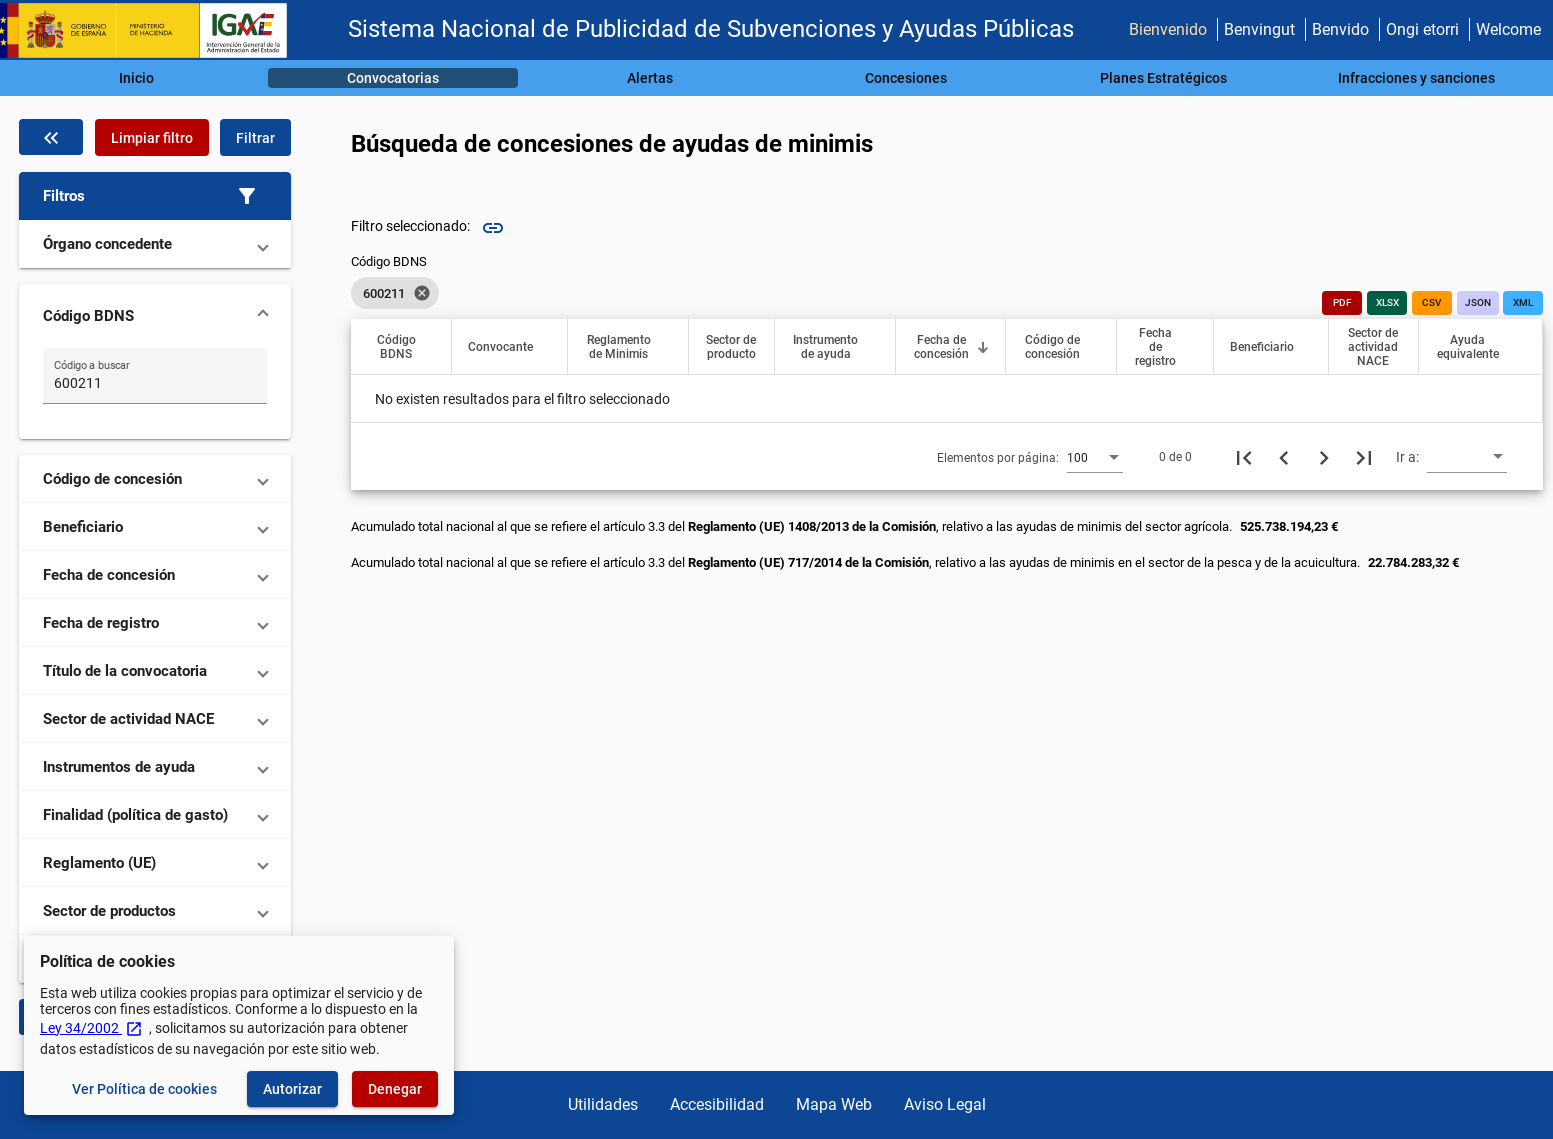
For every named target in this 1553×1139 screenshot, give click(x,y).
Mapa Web (834, 1104)
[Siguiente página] (1324, 457)
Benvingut (1259, 29)
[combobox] (1095, 457)
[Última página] (1364, 457)
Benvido (1340, 29)
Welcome (1508, 29)
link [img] (493, 228)
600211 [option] (395, 293)
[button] (155, 196)
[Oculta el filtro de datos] (51, 137)
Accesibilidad (717, 1104)
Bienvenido (1168, 29)
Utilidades (603, 1104)
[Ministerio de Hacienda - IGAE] (153, 30)
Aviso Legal (945, 1104)
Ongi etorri (1422, 29)
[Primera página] (1244, 457)
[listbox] (395, 293)
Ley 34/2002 (91, 1028)
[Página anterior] (1284, 457)
